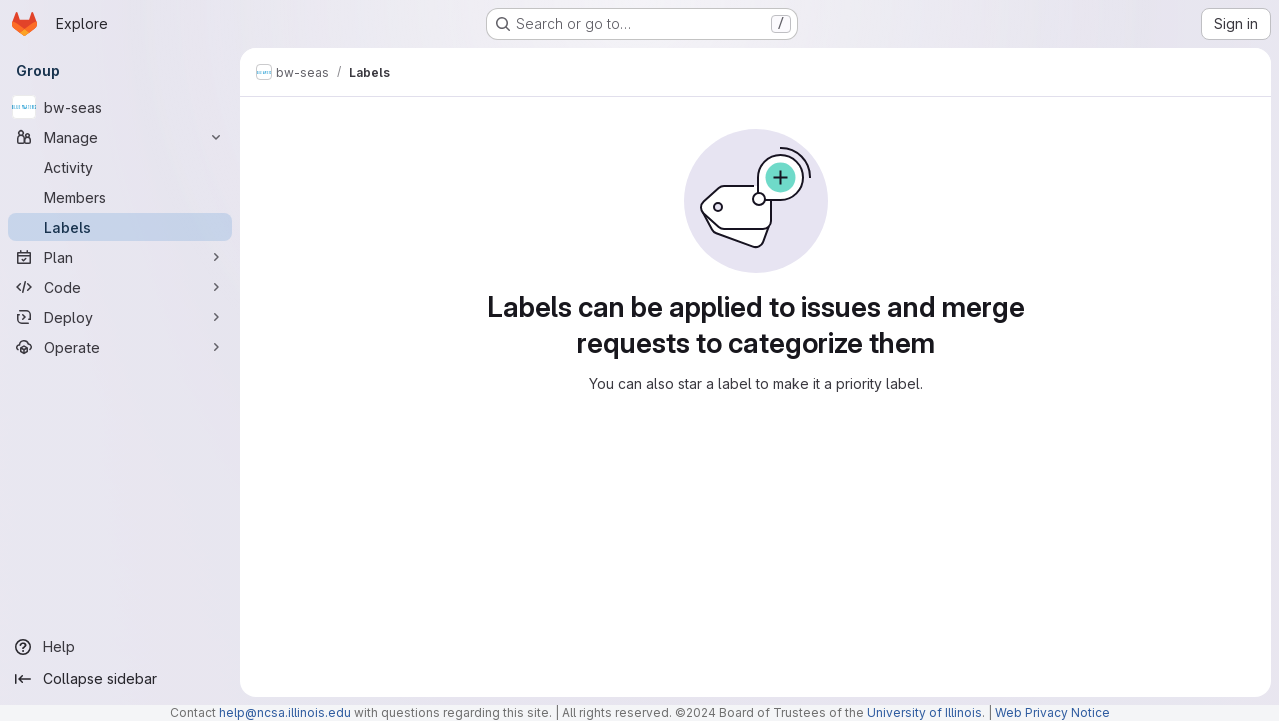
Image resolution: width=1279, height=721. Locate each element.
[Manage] (120, 137)
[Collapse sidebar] (120, 679)
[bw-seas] (120, 107)
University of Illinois (924, 712)
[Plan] (120, 257)
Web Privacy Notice (1052, 712)
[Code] (120, 287)
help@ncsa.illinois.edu (285, 712)
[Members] (120, 197)
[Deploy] (120, 317)
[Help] (120, 647)
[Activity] (120, 167)
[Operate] (120, 347)
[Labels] (120, 227)
